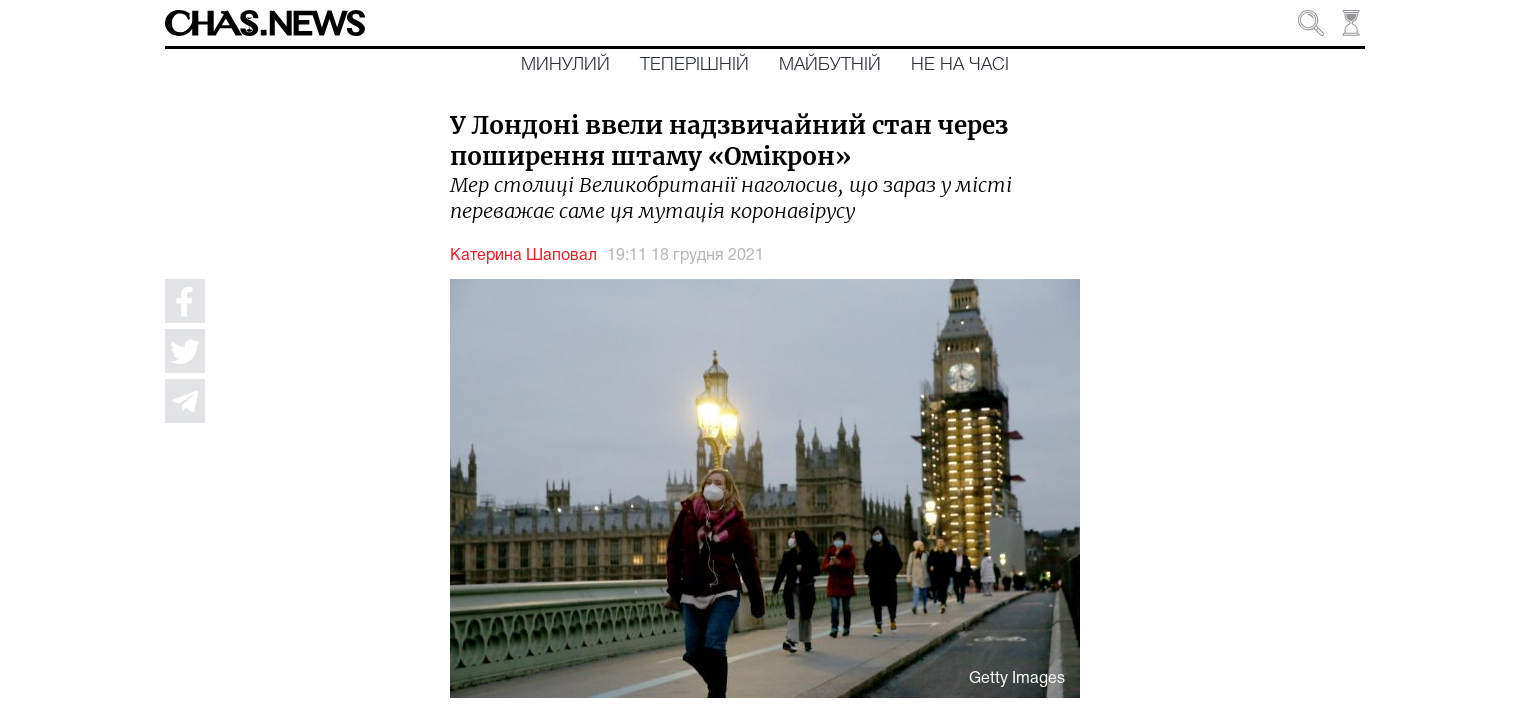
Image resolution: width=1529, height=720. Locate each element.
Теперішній (694, 65)
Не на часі (960, 65)
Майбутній (830, 65)
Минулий (565, 65)
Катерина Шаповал (523, 256)
